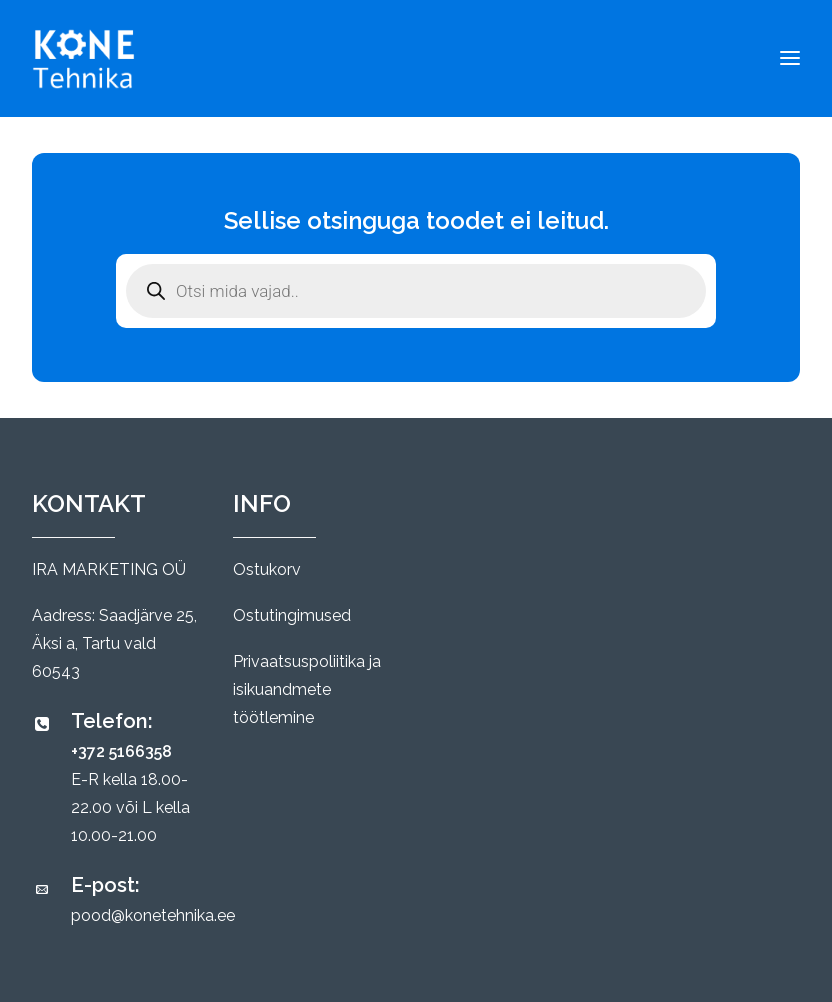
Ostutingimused (292, 615)
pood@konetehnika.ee (153, 915)
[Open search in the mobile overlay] (416, 291)
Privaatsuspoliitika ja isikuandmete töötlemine (307, 689)
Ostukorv (267, 569)
